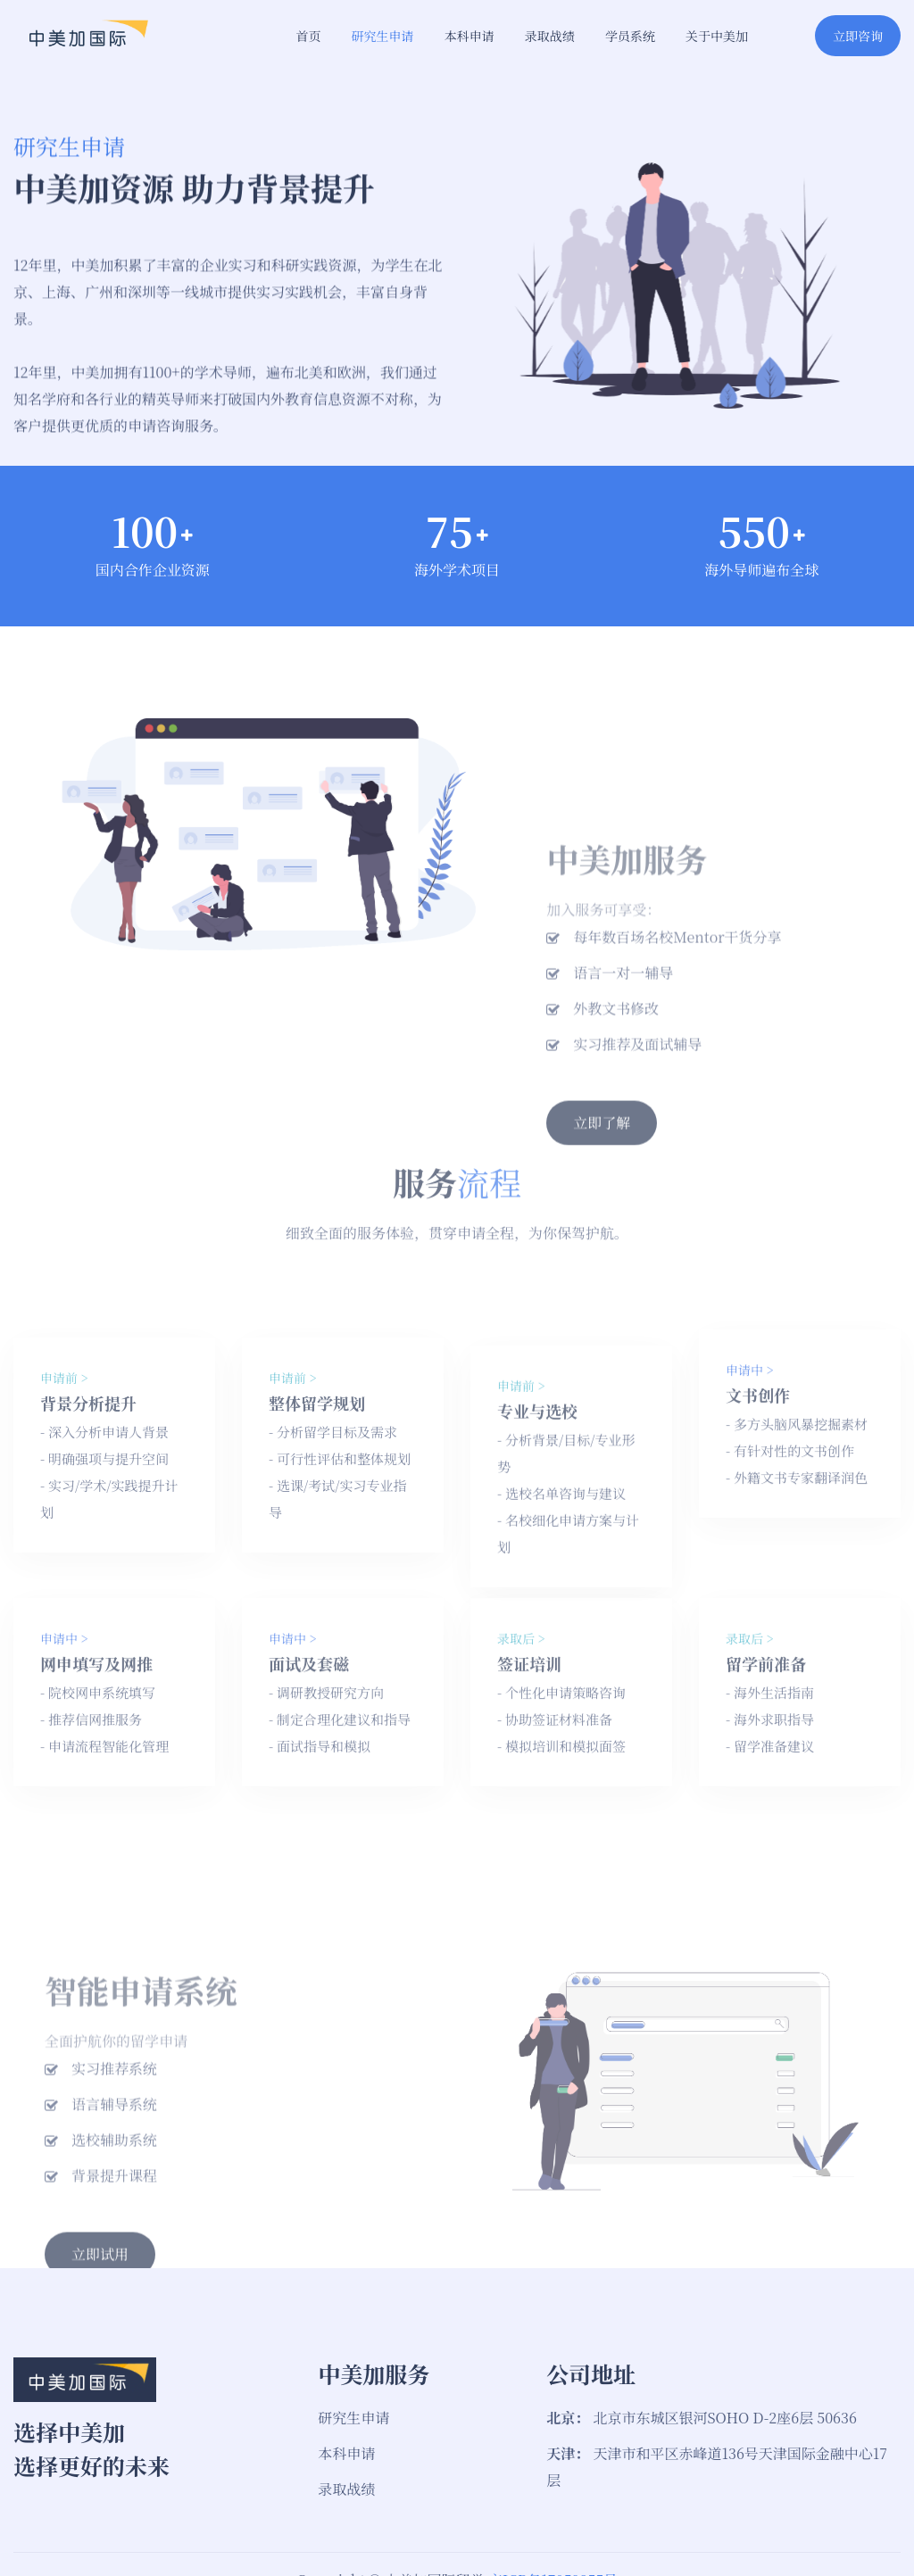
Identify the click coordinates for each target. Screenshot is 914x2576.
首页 (307, 36)
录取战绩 (550, 36)
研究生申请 (383, 36)
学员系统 (630, 36)
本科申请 (469, 36)
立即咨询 (858, 36)
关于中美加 (717, 36)
